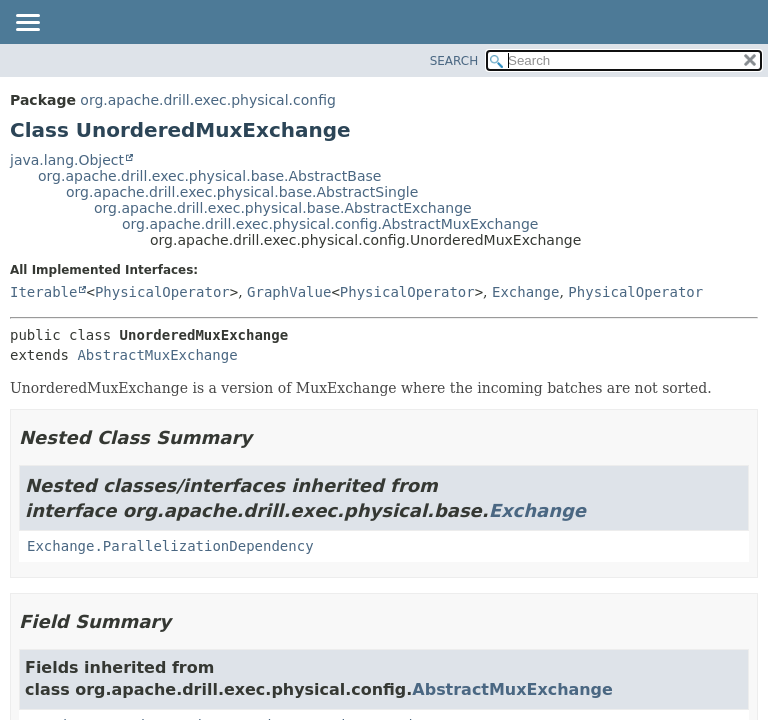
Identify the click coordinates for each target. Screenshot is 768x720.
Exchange (525, 292)
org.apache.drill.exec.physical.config (208, 100)
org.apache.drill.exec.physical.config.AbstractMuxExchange (330, 224)
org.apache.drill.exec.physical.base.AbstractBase (209, 176)
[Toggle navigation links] (27, 24)
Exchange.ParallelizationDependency (170, 546)
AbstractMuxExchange (157, 355)
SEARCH (454, 61)
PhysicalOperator (162, 292)
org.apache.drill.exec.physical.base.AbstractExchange (283, 208)
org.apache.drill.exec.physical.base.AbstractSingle (242, 192)
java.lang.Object (67, 160)
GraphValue (289, 292)
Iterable (43, 292)
